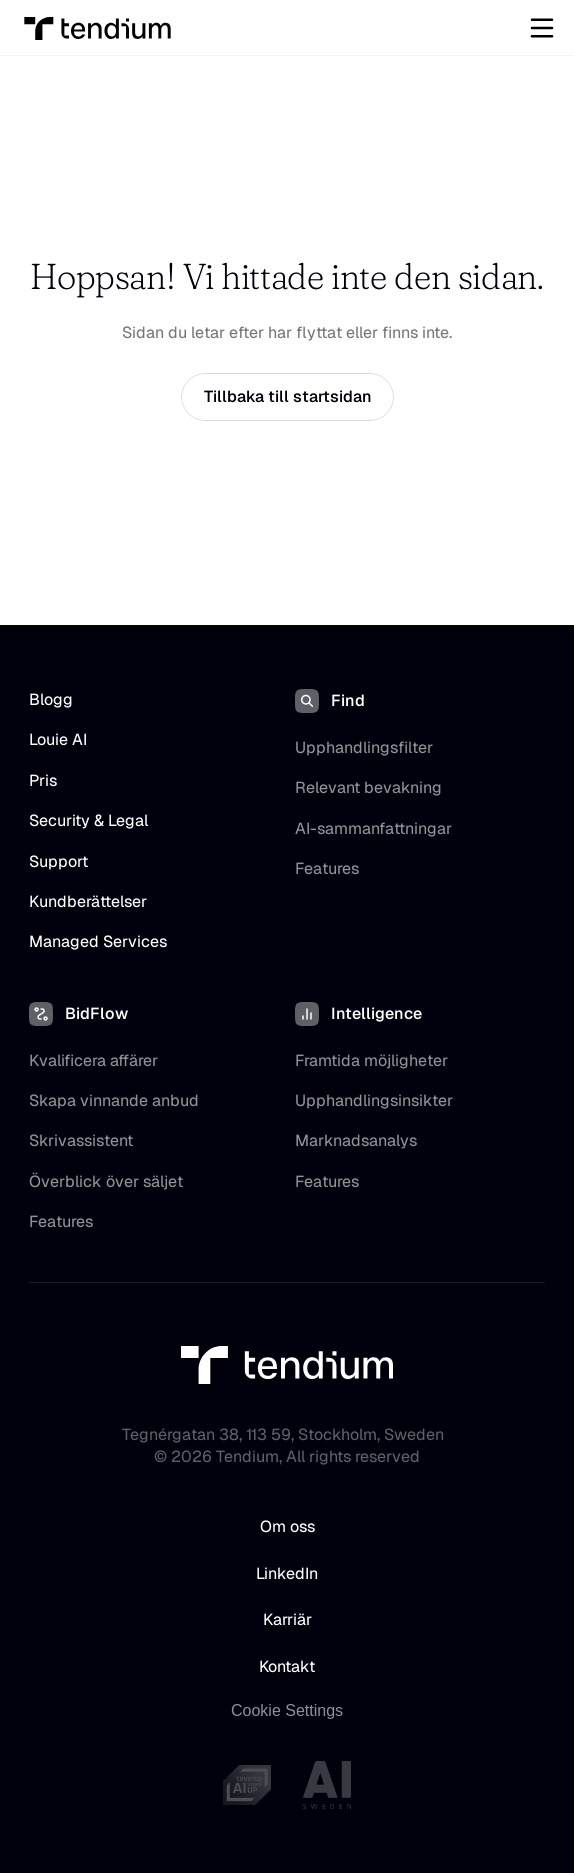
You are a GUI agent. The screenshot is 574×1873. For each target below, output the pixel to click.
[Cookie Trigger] (287, 1711)
